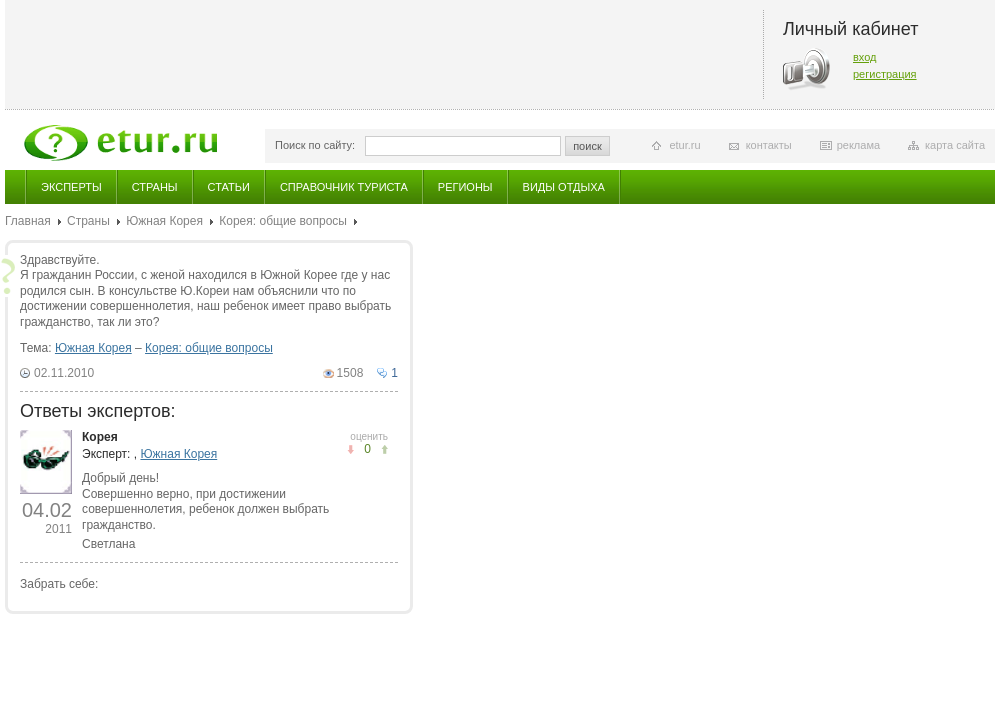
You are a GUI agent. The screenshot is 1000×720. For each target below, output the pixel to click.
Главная (28, 221)
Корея (100, 437)
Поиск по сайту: (315, 145)
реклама (858, 145)
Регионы (465, 187)
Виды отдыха (564, 187)
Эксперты (71, 187)
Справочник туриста (344, 187)
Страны (155, 187)
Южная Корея (164, 221)
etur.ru (684, 145)
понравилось (350, 449)
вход (865, 57)
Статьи (229, 187)
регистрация (885, 74)
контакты (769, 145)
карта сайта (955, 145)
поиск (587, 146)
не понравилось (384, 449)
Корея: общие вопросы (283, 221)
